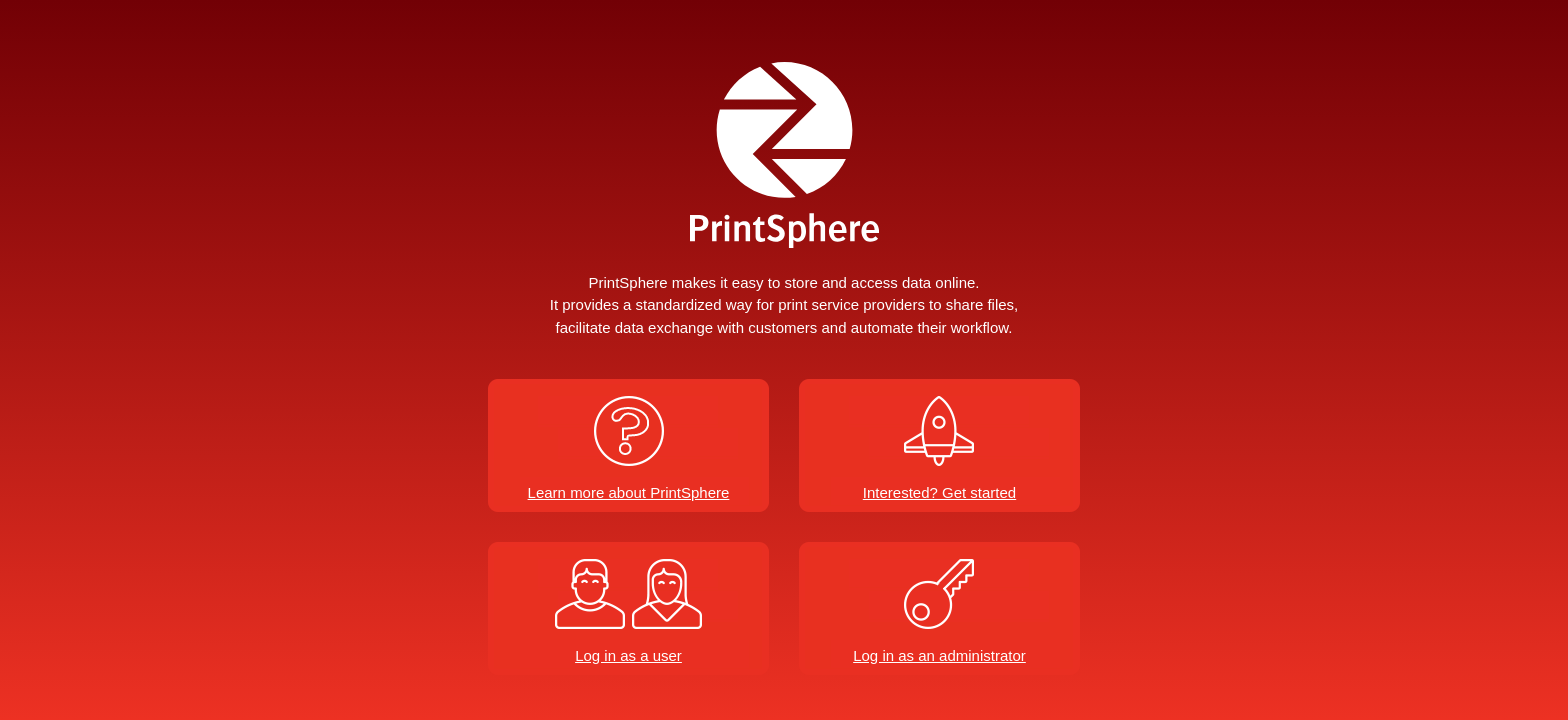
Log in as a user (628, 655)
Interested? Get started (939, 492)
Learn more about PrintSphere (629, 492)
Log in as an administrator (939, 655)
